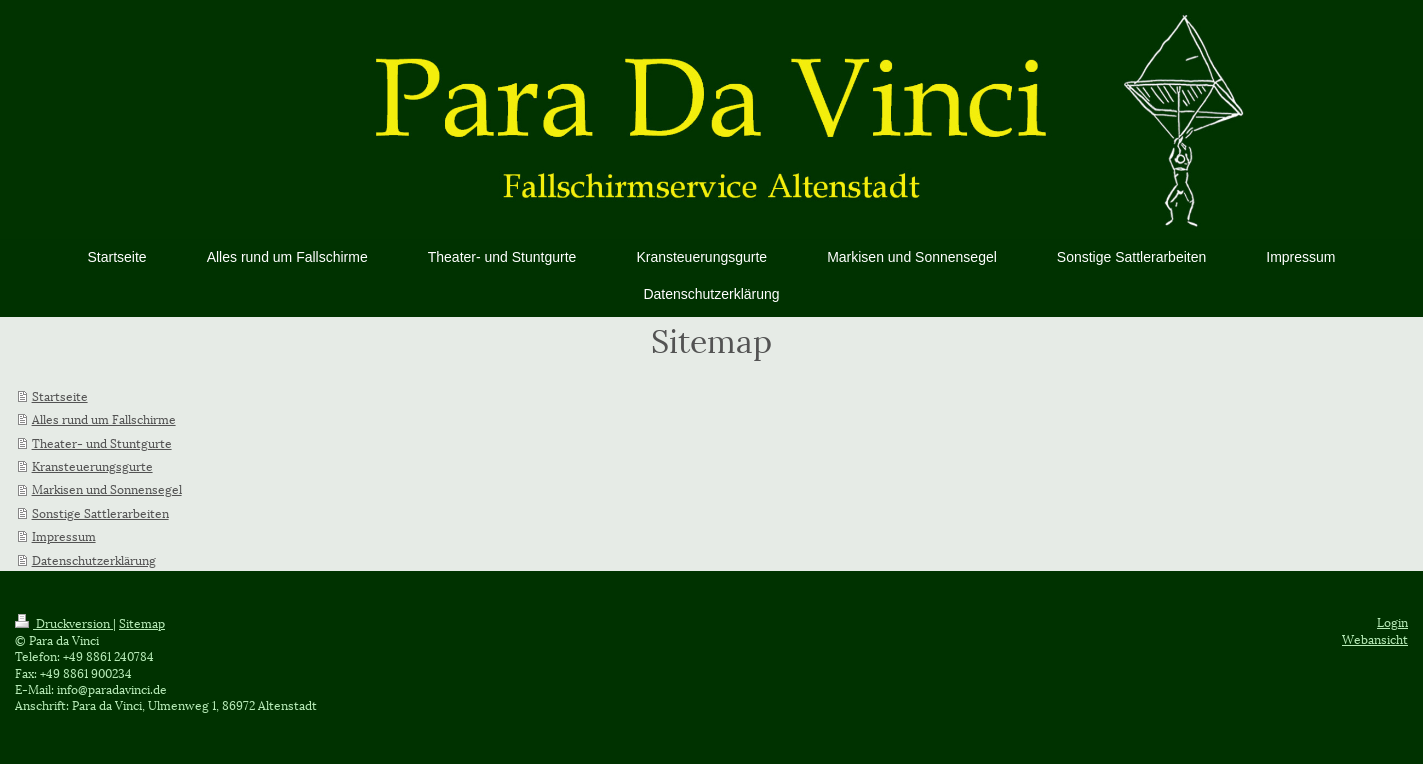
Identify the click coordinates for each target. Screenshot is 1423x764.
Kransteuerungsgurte (92, 465)
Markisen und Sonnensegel (107, 488)
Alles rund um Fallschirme (104, 418)
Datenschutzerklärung (94, 559)
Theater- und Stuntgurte (102, 442)
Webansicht (1375, 638)
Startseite (60, 395)
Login (1392, 621)
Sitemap (142, 622)
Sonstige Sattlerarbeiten (100, 512)
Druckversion (64, 622)
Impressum (64, 535)
